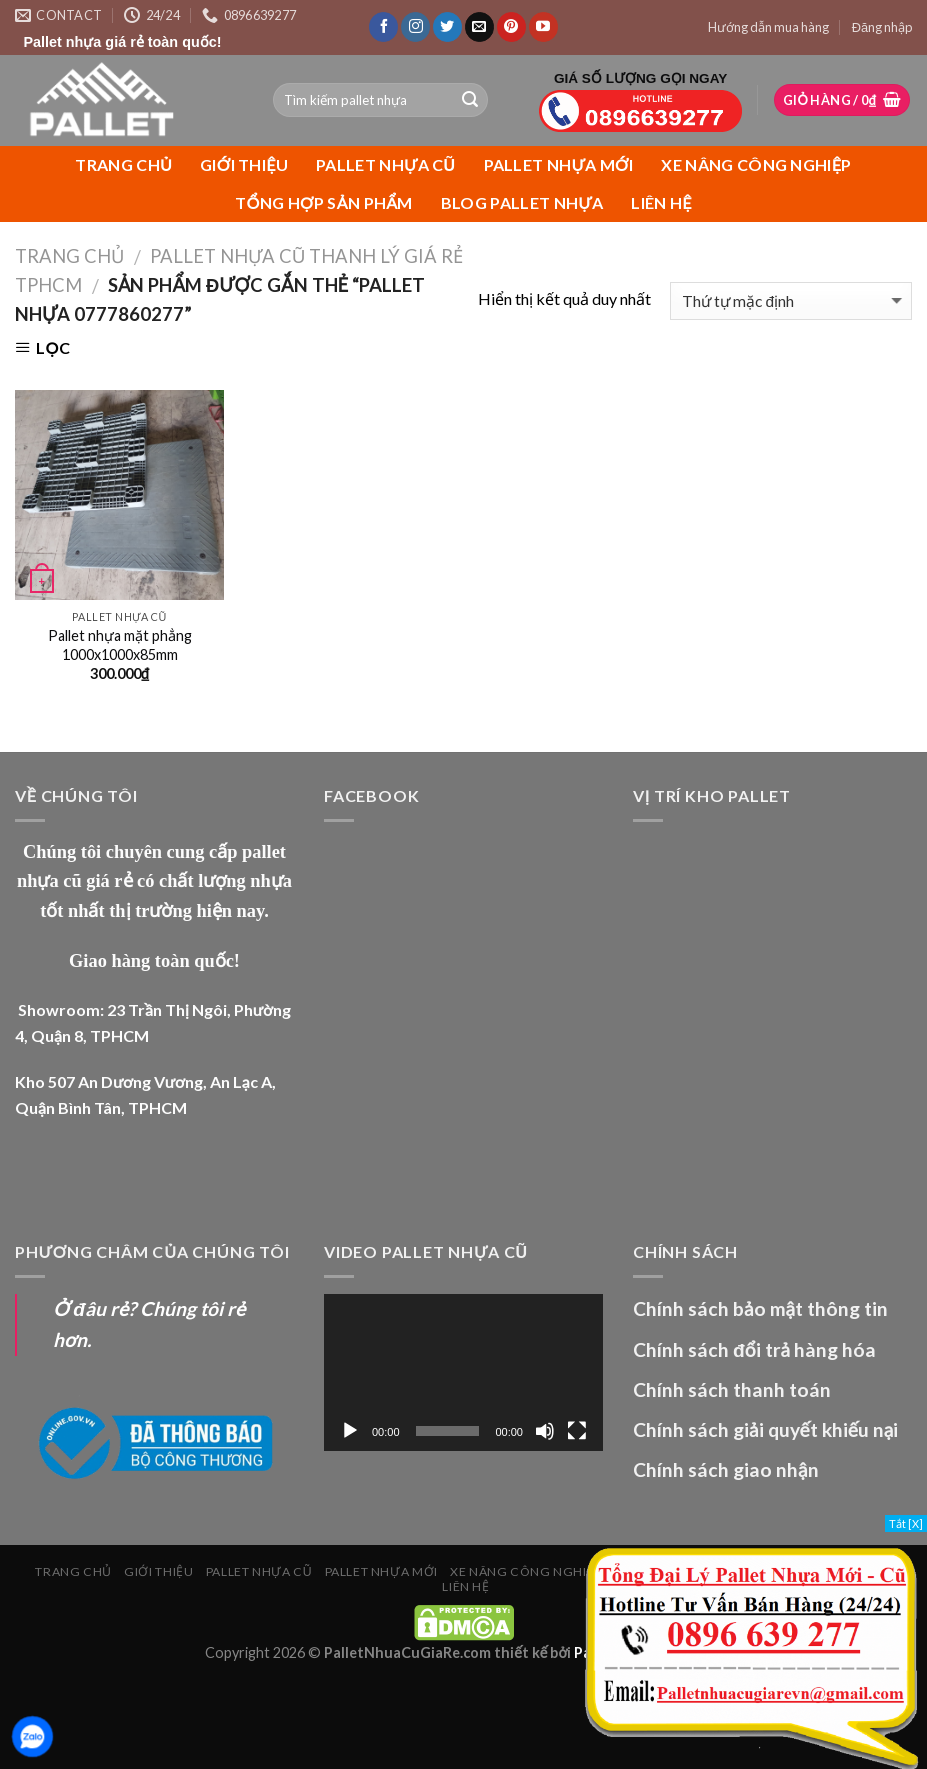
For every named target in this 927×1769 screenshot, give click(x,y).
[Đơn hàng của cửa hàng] (791, 301)
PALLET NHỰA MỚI (559, 164)
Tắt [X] (906, 1523)
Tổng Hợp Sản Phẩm (324, 202)
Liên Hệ (661, 202)
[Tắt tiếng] (545, 1431)
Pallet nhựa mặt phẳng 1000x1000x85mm (120, 645)
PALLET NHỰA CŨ (385, 164)
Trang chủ (123, 164)
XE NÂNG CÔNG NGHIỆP (756, 164)
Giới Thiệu (244, 164)
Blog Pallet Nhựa (522, 202)
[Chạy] (350, 1431)
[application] (463, 1372)
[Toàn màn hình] (577, 1431)
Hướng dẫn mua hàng (768, 27)
